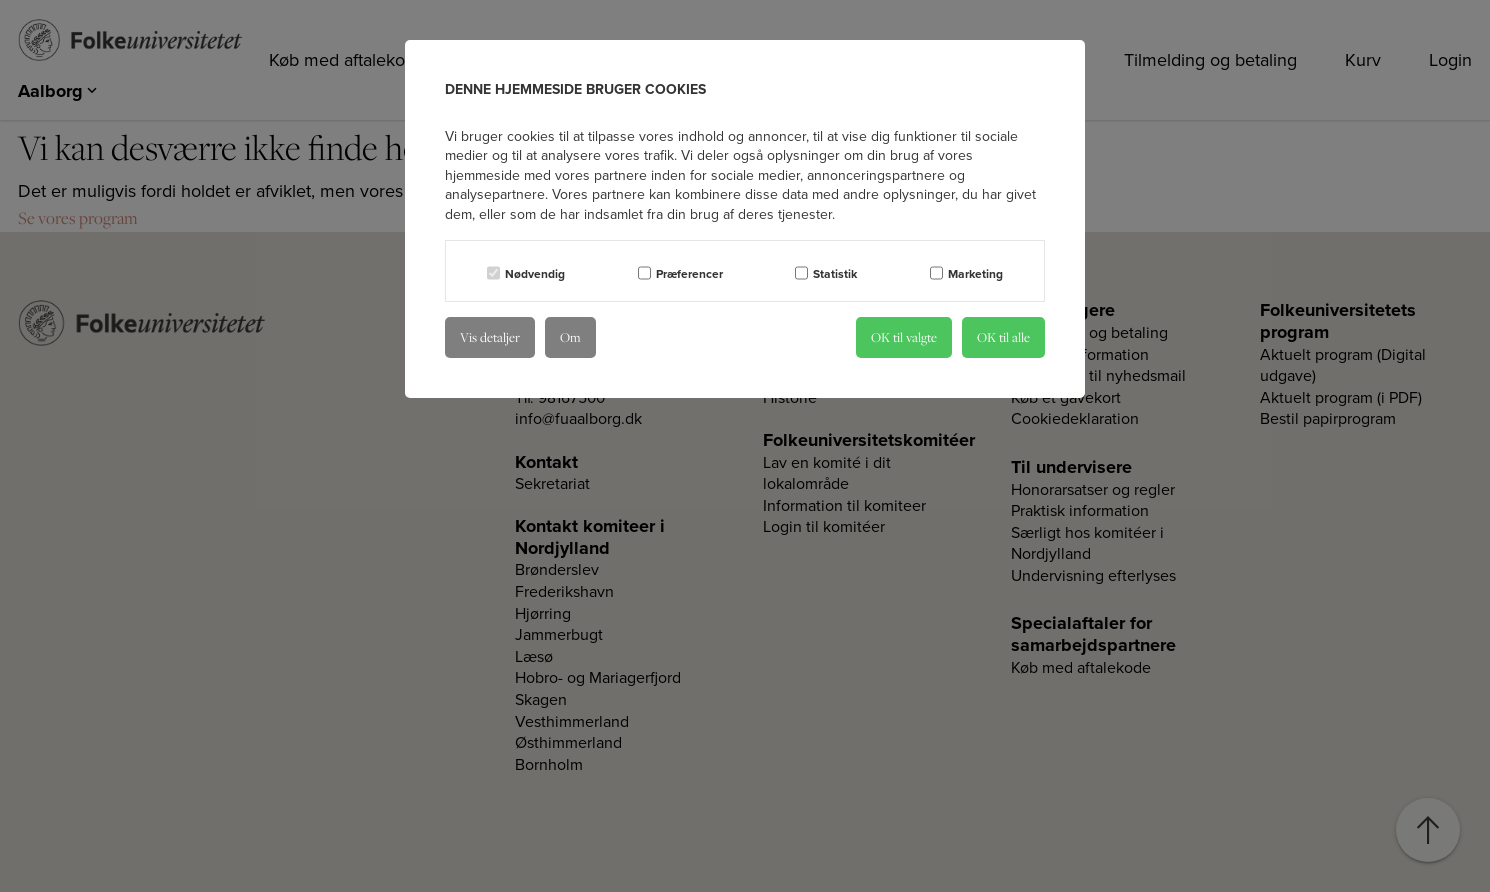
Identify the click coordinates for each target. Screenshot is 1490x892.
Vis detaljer (490, 337)
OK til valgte (904, 337)
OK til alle (1003, 337)
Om (570, 337)
